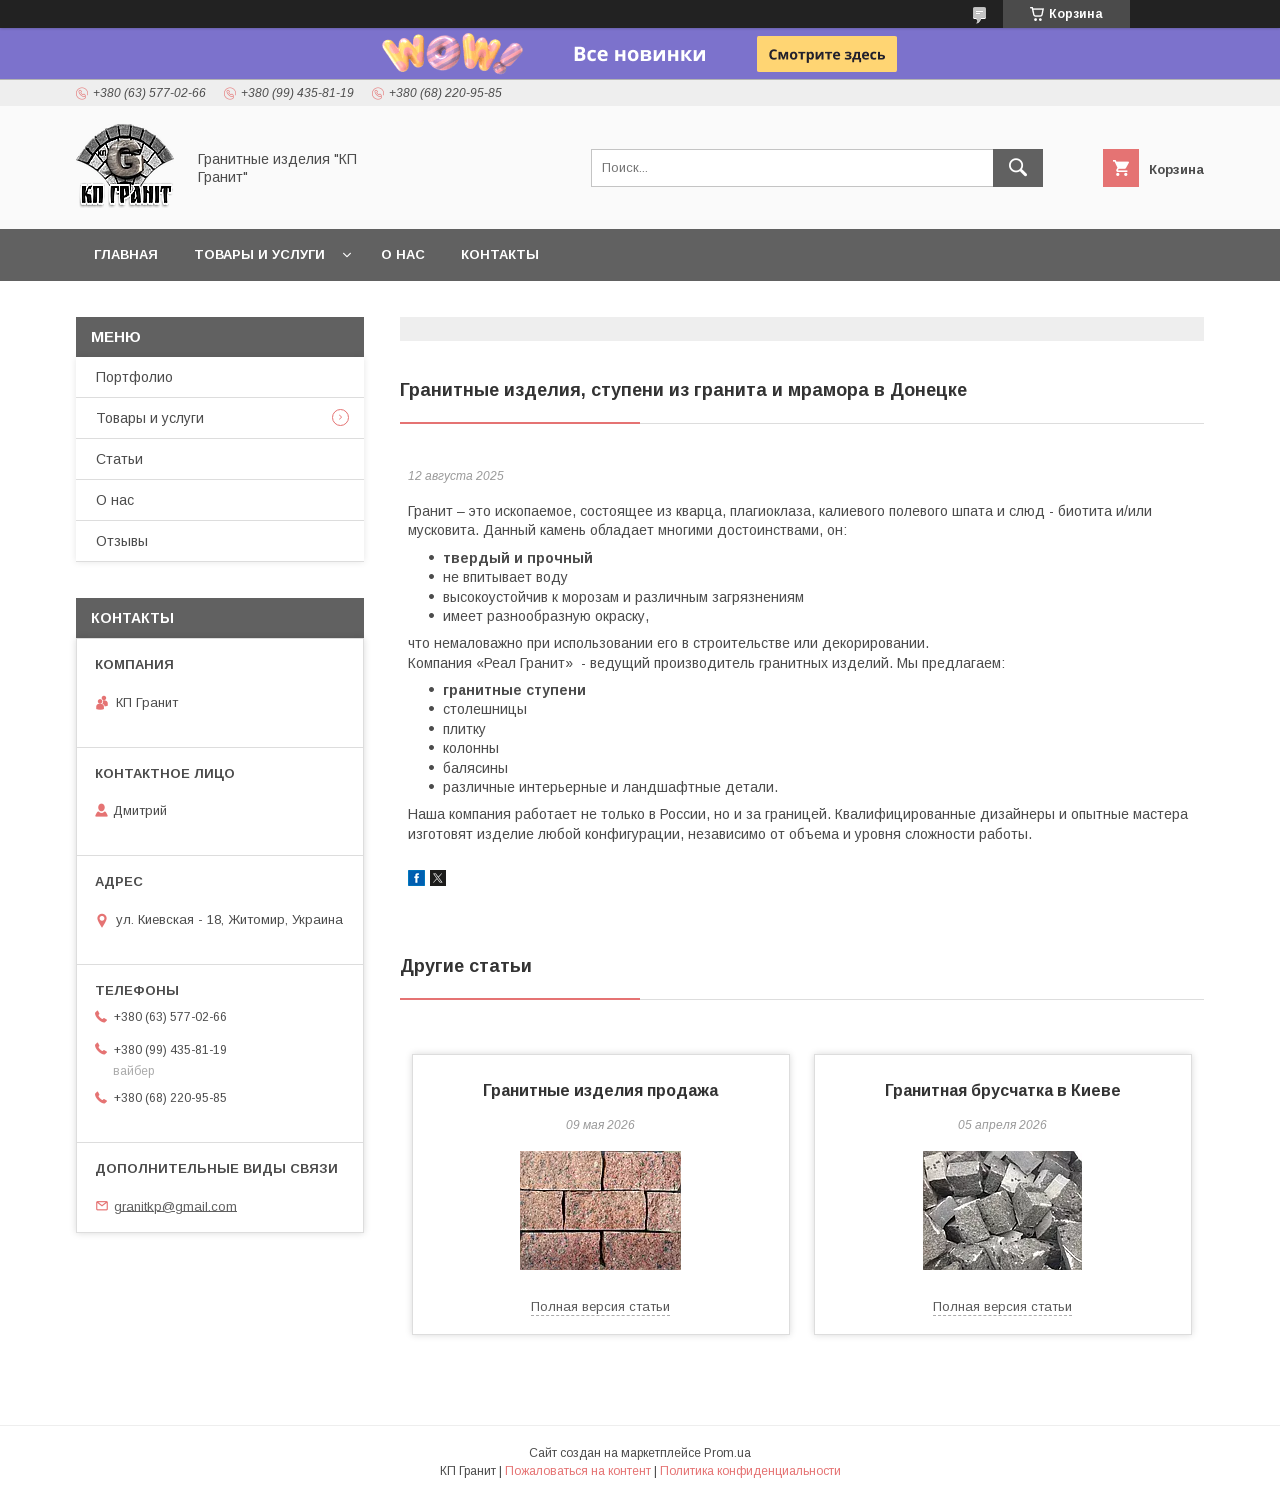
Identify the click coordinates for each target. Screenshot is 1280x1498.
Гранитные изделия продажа (600, 1090)
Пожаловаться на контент (578, 1471)
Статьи (119, 459)
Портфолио (134, 377)
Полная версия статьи (600, 1306)
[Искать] (1018, 168)
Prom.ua (727, 1453)
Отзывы (122, 541)
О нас (403, 254)
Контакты (500, 254)
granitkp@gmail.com (175, 1205)
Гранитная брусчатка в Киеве (1003, 1090)
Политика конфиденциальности (750, 1471)
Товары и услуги (259, 254)
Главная (126, 254)
